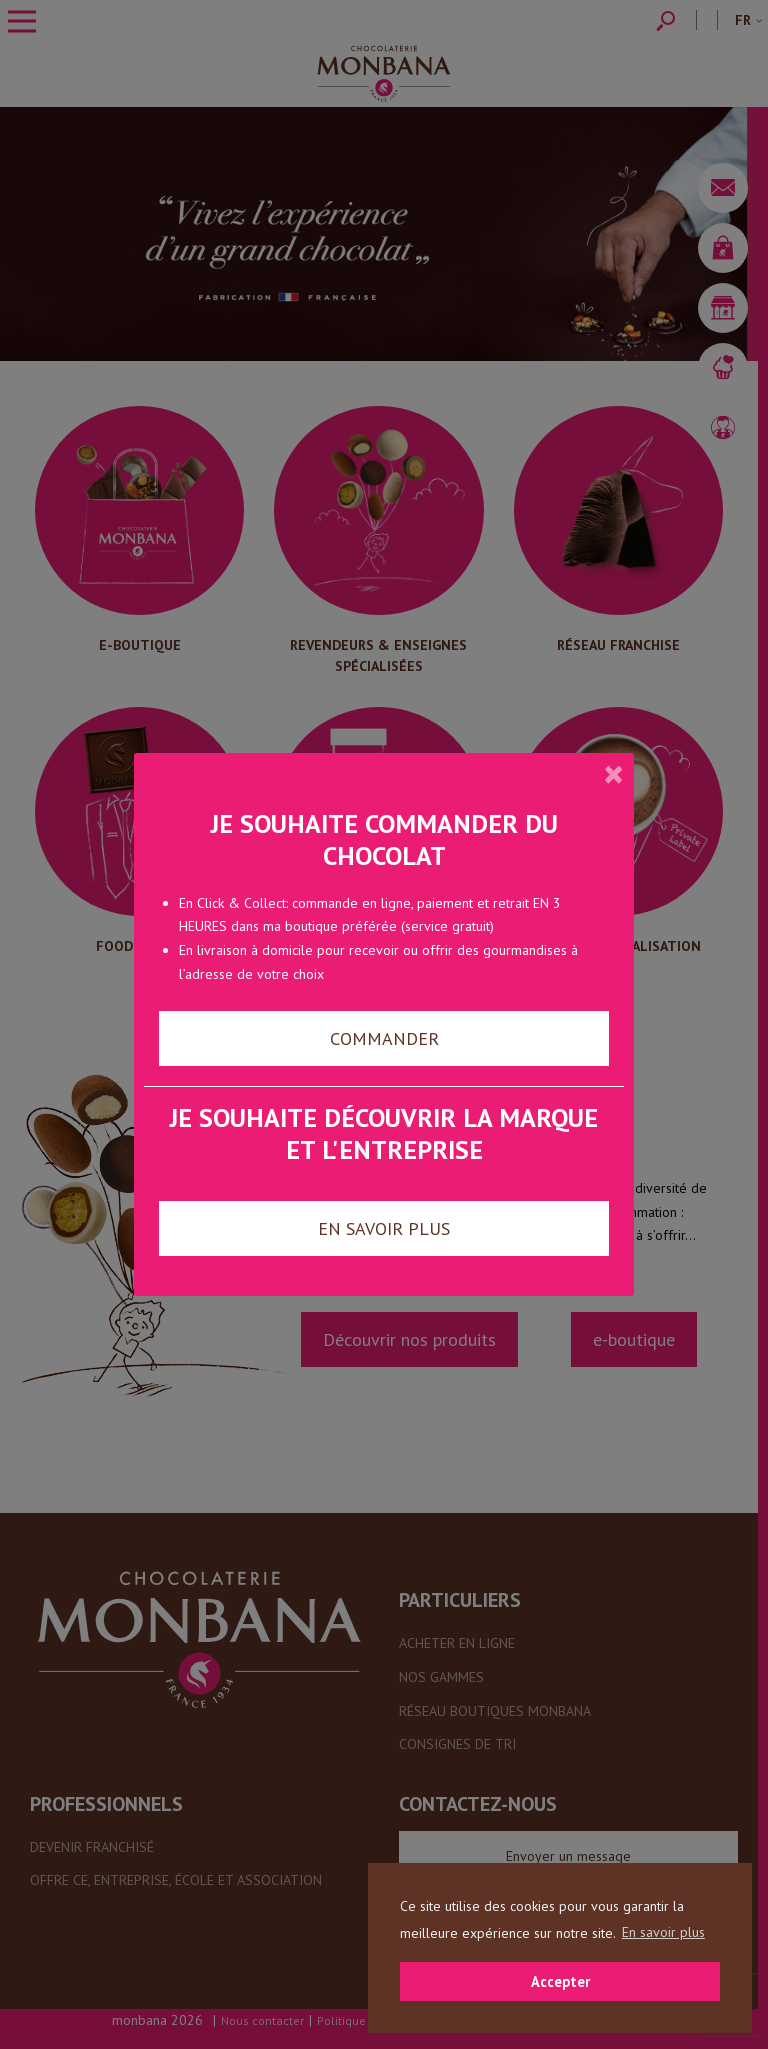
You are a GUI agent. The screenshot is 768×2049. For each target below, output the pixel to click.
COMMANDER (384, 1038)
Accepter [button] (560, 1981)
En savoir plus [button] (663, 1932)
